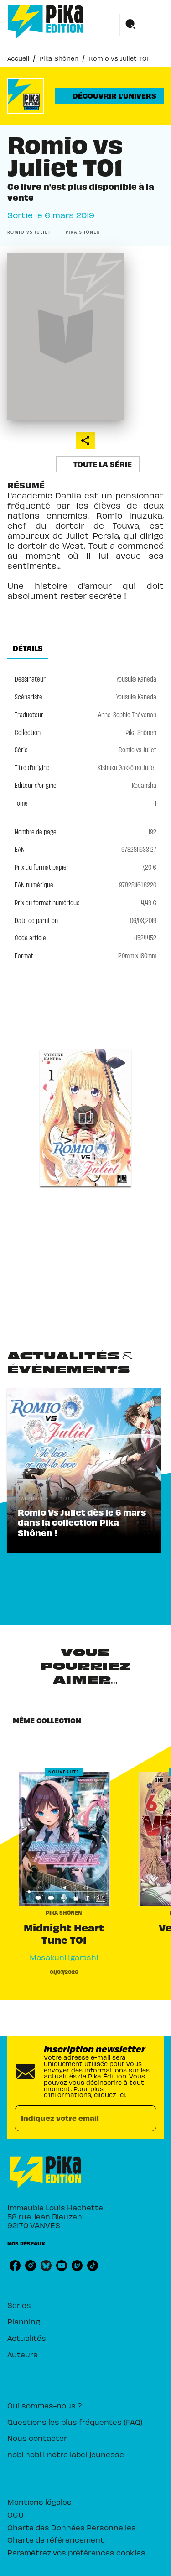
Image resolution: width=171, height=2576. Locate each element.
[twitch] (77, 2265)
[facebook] (15, 2265)
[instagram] (30, 2265)
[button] (109, 96)
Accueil (18, 58)
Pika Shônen (58, 58)
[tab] (27, 648)
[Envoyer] (145, 2118)
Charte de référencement (55, 2539)
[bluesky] (46, 2265)
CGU (15, 2514)
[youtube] (61, 2265)
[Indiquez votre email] (74, 2118)
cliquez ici (109, 2095)
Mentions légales (39, 2501)
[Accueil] (45, 21)
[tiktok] (92, 2265)
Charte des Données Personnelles (71, 2527)
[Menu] (142, 25)
